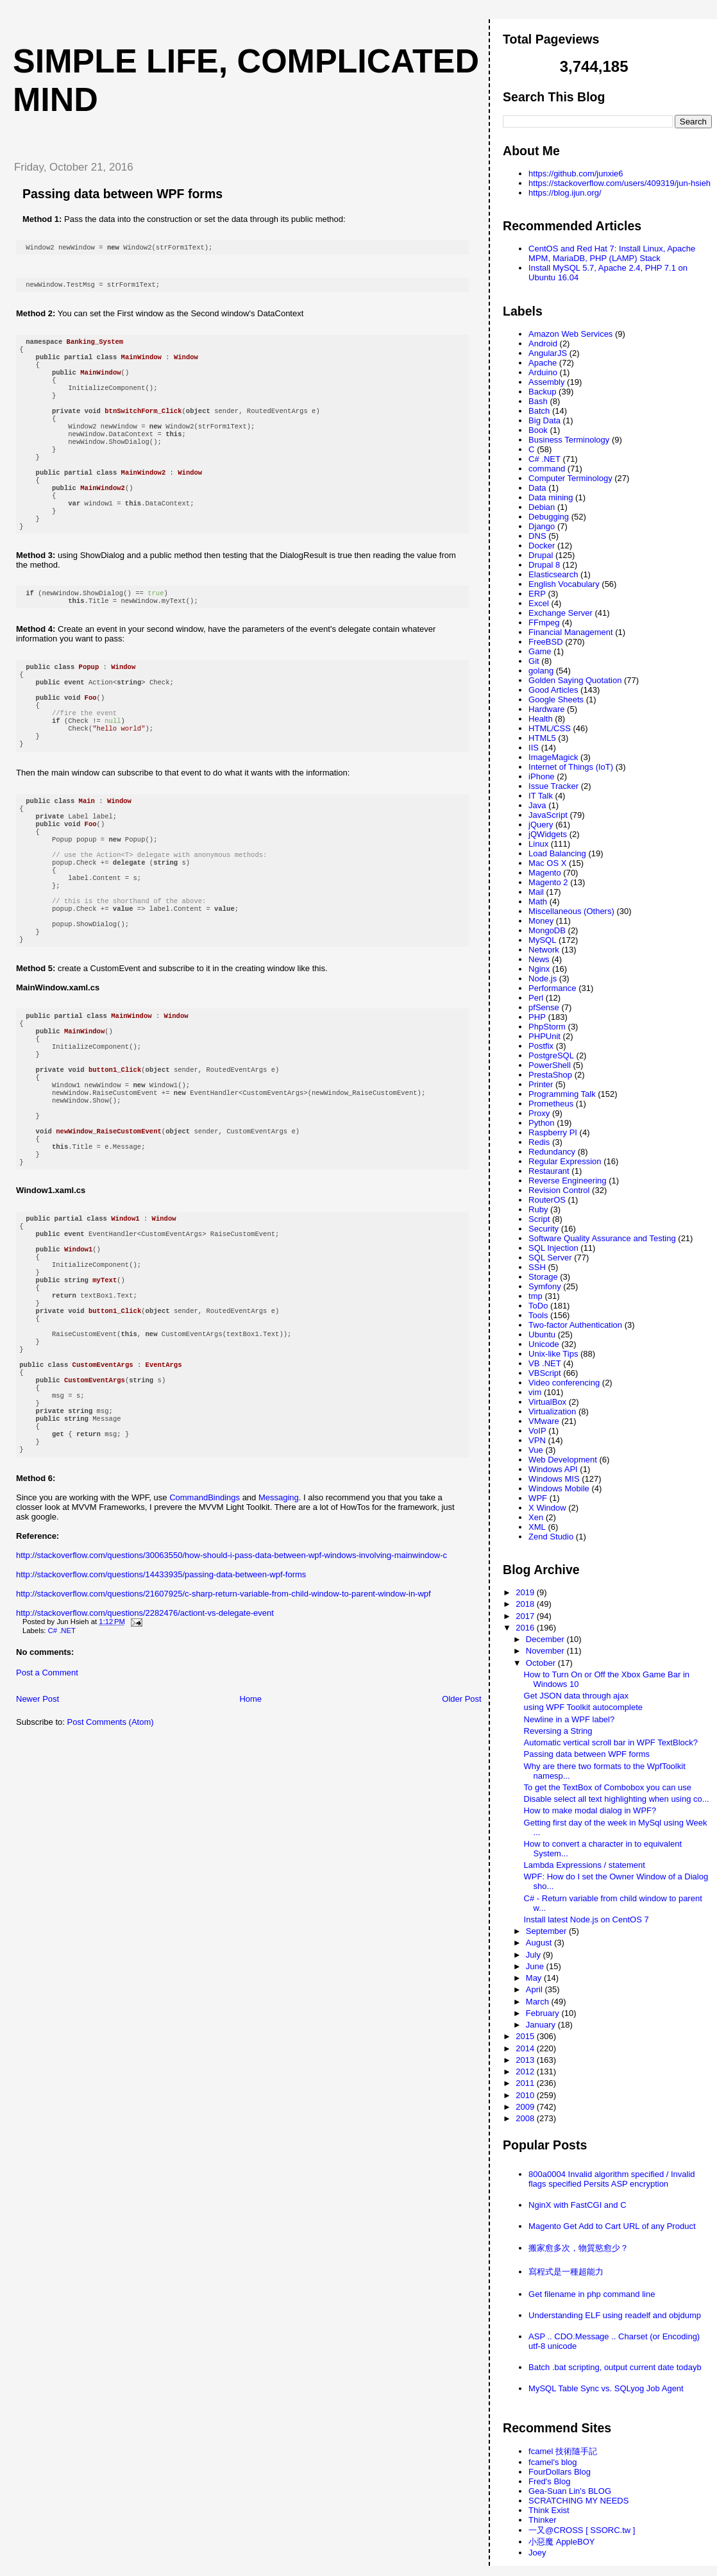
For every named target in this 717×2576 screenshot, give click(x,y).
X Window (547, 1508)
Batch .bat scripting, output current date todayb (615, 2367)
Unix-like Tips (553, 1354)
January (542, 2024)
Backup (542, 391)
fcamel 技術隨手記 (562, 2451)
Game (539, 651)
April (535, 1989)
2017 (526, 1616)
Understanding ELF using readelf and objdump (614, 2315)
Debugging (548, 516)
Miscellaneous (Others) (571, 911)
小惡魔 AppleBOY (561, 2541)
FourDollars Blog (559, 2472)
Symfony (544, 1286)
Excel (538, 603)
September (547, 1931)
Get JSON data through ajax (576, 1695)
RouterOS (547, 1200)
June (536, 1966)
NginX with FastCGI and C (577, 2205)
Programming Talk (562, 1094)
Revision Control (558, 1190)
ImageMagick (553, 757)
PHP (537, 1017)
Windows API (553, 1469)
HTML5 (542, 738)
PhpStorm (547, 1026)
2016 (526, 1627)
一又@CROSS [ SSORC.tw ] (581, 2530)
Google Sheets (556, 699)
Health (540, 719)
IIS (533, 747)
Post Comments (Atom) (110, 1863)
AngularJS (547, 353)
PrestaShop (550, 1075)
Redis (539, 1142)
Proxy (539, 1113)
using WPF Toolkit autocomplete (583, 1707)
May (535, 1978)
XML (537, 1527)
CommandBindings (204, 1638)
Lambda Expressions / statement (584, 1865)
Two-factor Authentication (575, 1325)
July (534, 1955)
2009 (526, 2107)
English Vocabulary (564, 584)
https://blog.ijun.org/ (564, 193)
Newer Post (37, 1840)
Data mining (550, 497)
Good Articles (553, 690)
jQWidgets (547, 834)
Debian (541, 507)
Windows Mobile (558, 1488)
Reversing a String (558, 1731)
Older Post (461, 1840)
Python (541, 1123)
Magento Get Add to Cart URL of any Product (611, 2226)
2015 (526, 2036)
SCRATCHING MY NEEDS (578, 2500)
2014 (526, 2048)
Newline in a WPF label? (569, 1719)
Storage (543, 1277)
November (546, 1651)
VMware (543, 1421)
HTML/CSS (549, 728)
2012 (526, 2071)
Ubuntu (541, 1334)
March (539, 2001)
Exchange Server (560, 613)
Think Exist (548, 2510)
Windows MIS (553, 1479)
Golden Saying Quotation (574, 680)
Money (540, 921)
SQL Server (549, 1257)
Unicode (543, 1344)
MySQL (542, 940)
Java (537, 805)
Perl (535, 998)
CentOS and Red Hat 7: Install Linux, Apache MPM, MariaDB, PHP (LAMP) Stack (611, 253)
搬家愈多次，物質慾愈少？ (578, 2248)
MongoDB (547, 930)
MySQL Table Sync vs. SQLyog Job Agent (606, 2388)
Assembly (546, 382)
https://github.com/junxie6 (575, 173)
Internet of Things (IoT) (570, 767)
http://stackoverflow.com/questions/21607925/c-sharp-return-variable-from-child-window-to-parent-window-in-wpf (223, 1735)
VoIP (537, 1431)
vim (534, 1392)
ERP (537, 593)
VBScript (544, 1373)
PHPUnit (544, 1036)
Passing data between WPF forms (122, 194)
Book (538, 430)
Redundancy (551, 1152)
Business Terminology (568, 440)
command (546, 468)
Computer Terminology (570, 478)
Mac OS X (547, 863)
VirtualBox (547, 1402)
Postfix (540, 1046)
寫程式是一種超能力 (565, 2271)
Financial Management (570, 632)
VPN (537, 1440)
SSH (537, 1267)
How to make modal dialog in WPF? (590, 1810)
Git (533, 661)
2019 (526, 1592)
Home (250, 1840)
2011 (526, 2083)
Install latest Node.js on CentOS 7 (586, 1919)
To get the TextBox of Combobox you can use (607, 1787)
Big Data (544, 420)
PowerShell (549, 1065)
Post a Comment (47, 1813)
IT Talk (540, 796)
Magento (544, 872)
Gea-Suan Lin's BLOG (569, 2491)
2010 (526, 2095)
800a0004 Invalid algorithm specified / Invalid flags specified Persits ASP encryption (611, 2179)
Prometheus (550, 1103)
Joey (537, 2552)
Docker (541, 545)
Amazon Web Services (570, 334)
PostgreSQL (551, 1055)
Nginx (539, 969)
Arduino (542, 372)
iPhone (541, 776)
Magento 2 (548, 882)
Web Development (562, 1459)
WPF (537, 1498)
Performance (552, 988)
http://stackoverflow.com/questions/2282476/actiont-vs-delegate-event (145, 1754)
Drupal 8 (544, 565)
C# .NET (62, 1771)
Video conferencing (564, 1382)
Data (537, 488)
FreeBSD (545, 642)
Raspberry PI (552, 1132)
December (546, 1639)
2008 (526, 2118)
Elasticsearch (553, 574)
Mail (536, 892)
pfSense (543, 1007)
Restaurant (548, 1171)
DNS (537, 536)
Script (539, 1219)
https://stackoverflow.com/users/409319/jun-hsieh (619, 183)
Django (541, 526)
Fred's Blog (549, 2481)
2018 (526, 1604)
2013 (526, 2060)
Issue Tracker (553, 786)
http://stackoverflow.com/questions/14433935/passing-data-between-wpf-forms (161, 1715)
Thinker (542, 2520)
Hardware (546, 709)
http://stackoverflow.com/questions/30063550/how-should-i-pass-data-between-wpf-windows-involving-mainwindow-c (231, 1696)
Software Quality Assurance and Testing (602, 1238)
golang (540, 670)
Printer (540, 1084)
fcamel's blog (552, 2462)
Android (542, 343)
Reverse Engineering (567, 1180)
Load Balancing (557, 853)
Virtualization (552, 1411)
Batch (539, 411)
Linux (538, 844)
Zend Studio (550, 1536)
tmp (535, 1296)
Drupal (540, 555)
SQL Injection (553, 1248)
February (544, 2013)
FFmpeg (543, 622)
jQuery (540, 824)
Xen (535, 1517)
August (540, 1942)
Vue (535, 1450)
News (539, 959)
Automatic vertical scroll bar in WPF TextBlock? (611, 1742)
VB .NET (544, 1363)
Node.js (542, 978)
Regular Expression (564, 1161)
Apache (542, 363)
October (542, 1663)
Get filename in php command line (591, 2294)
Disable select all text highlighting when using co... (616, 1799)
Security (543, 1228)
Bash (538, 401)
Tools (538, 1315)
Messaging (278, 1638)
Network (543, 949)
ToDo (538, 1305)
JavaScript (548, 815)
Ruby (538, 1209)
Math (537, 901)
